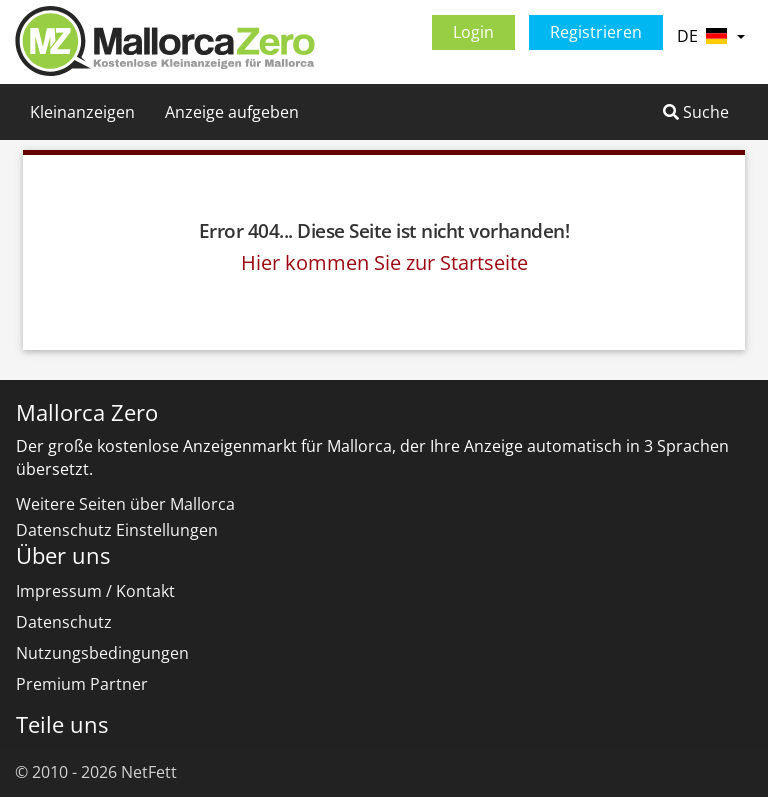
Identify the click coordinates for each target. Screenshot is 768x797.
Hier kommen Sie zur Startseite (384, 262)
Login (473, 32)
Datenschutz (64, 622)
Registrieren (596, 32)
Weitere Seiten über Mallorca (125, 504)
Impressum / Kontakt (95, 591)
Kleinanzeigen (82, 112)
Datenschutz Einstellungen (117, 530)
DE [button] (711, 36)
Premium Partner (82, 684)
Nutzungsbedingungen (102, 653)
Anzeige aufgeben (232, 112)
